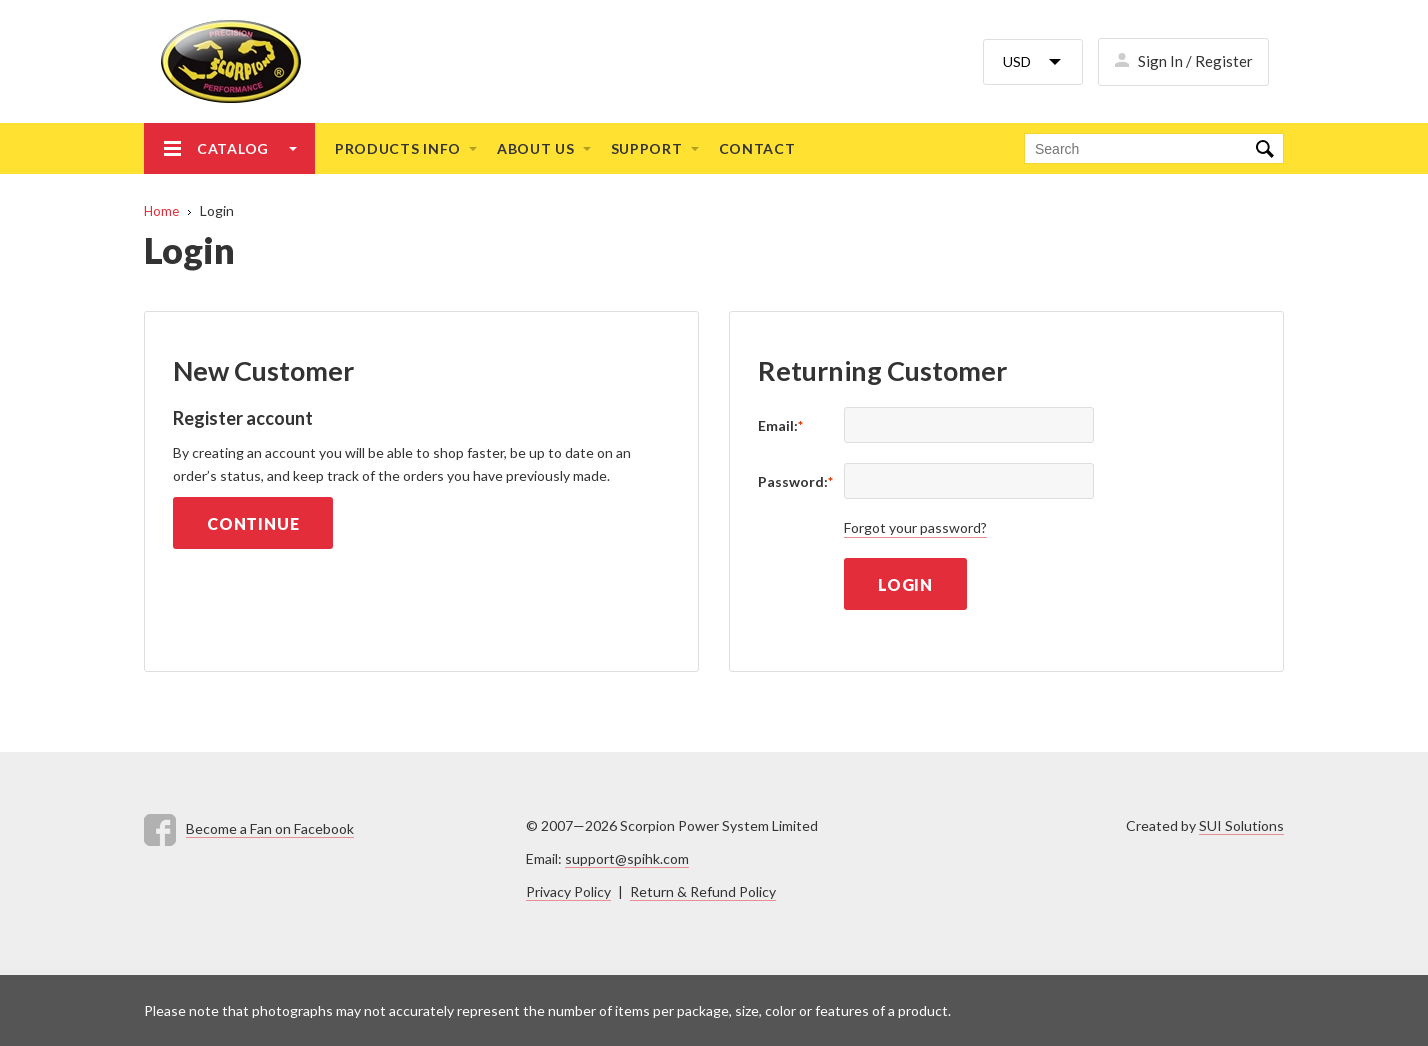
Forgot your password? (915, 527)
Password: (795, 481)
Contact (757, 148)
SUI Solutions (1241, 825)
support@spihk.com (627, 858)
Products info (398, 148)
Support (647, 148)
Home (161, 211)
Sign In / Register (1195, 61)
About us (536, 148)
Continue (253, 523)
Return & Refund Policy (703, 891)
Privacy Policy (568, 891)
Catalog (233, 148)
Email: (780, 425)
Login (905, 584)
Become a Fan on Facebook (270, 828)
